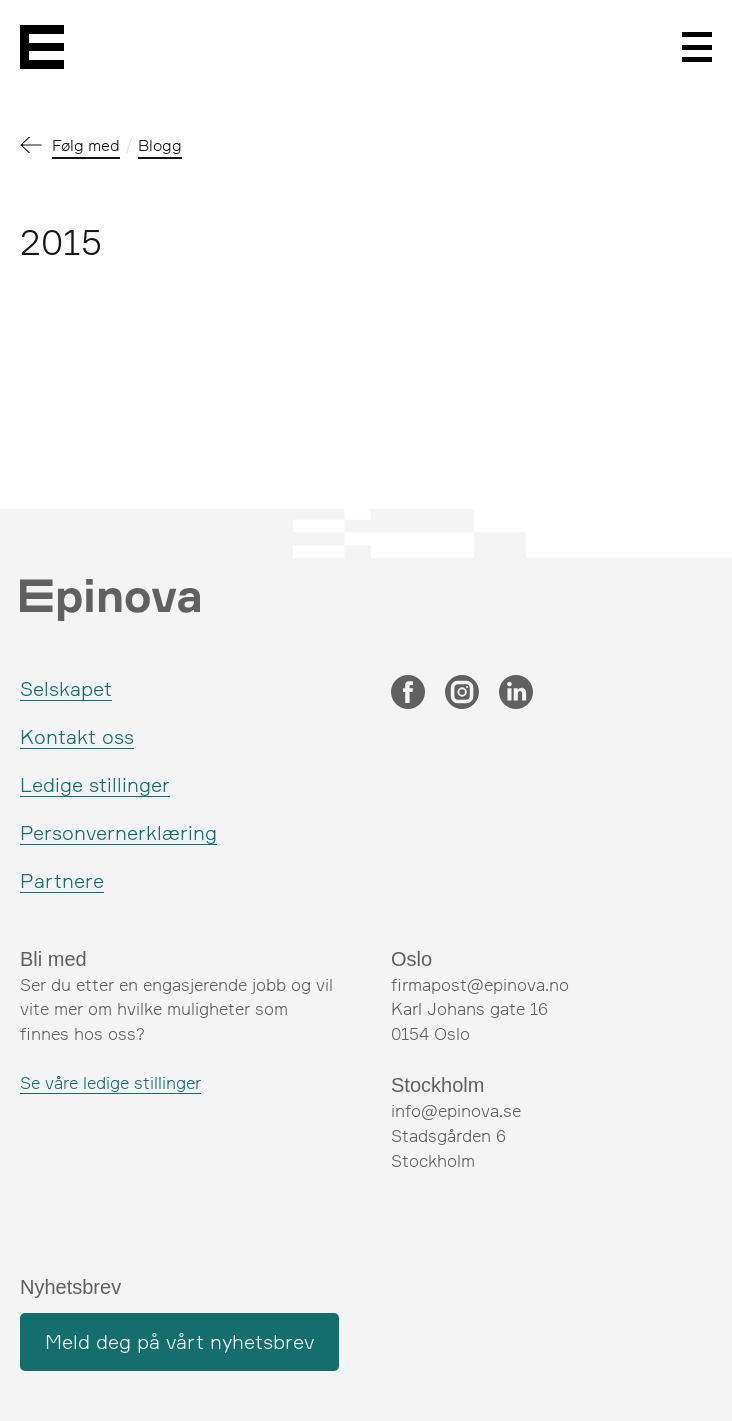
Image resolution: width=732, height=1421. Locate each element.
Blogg (160, 145)
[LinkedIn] (516, 694)
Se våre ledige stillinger (110, 1082)
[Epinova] (42, 47)
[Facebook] (408, 694)
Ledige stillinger (95, 784)
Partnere (62, 880)
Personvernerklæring (118, 832)
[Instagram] (462, 694)
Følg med (86, 145)
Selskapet (66, 688)
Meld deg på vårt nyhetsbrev (179, 1341)
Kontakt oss (77, 736)
